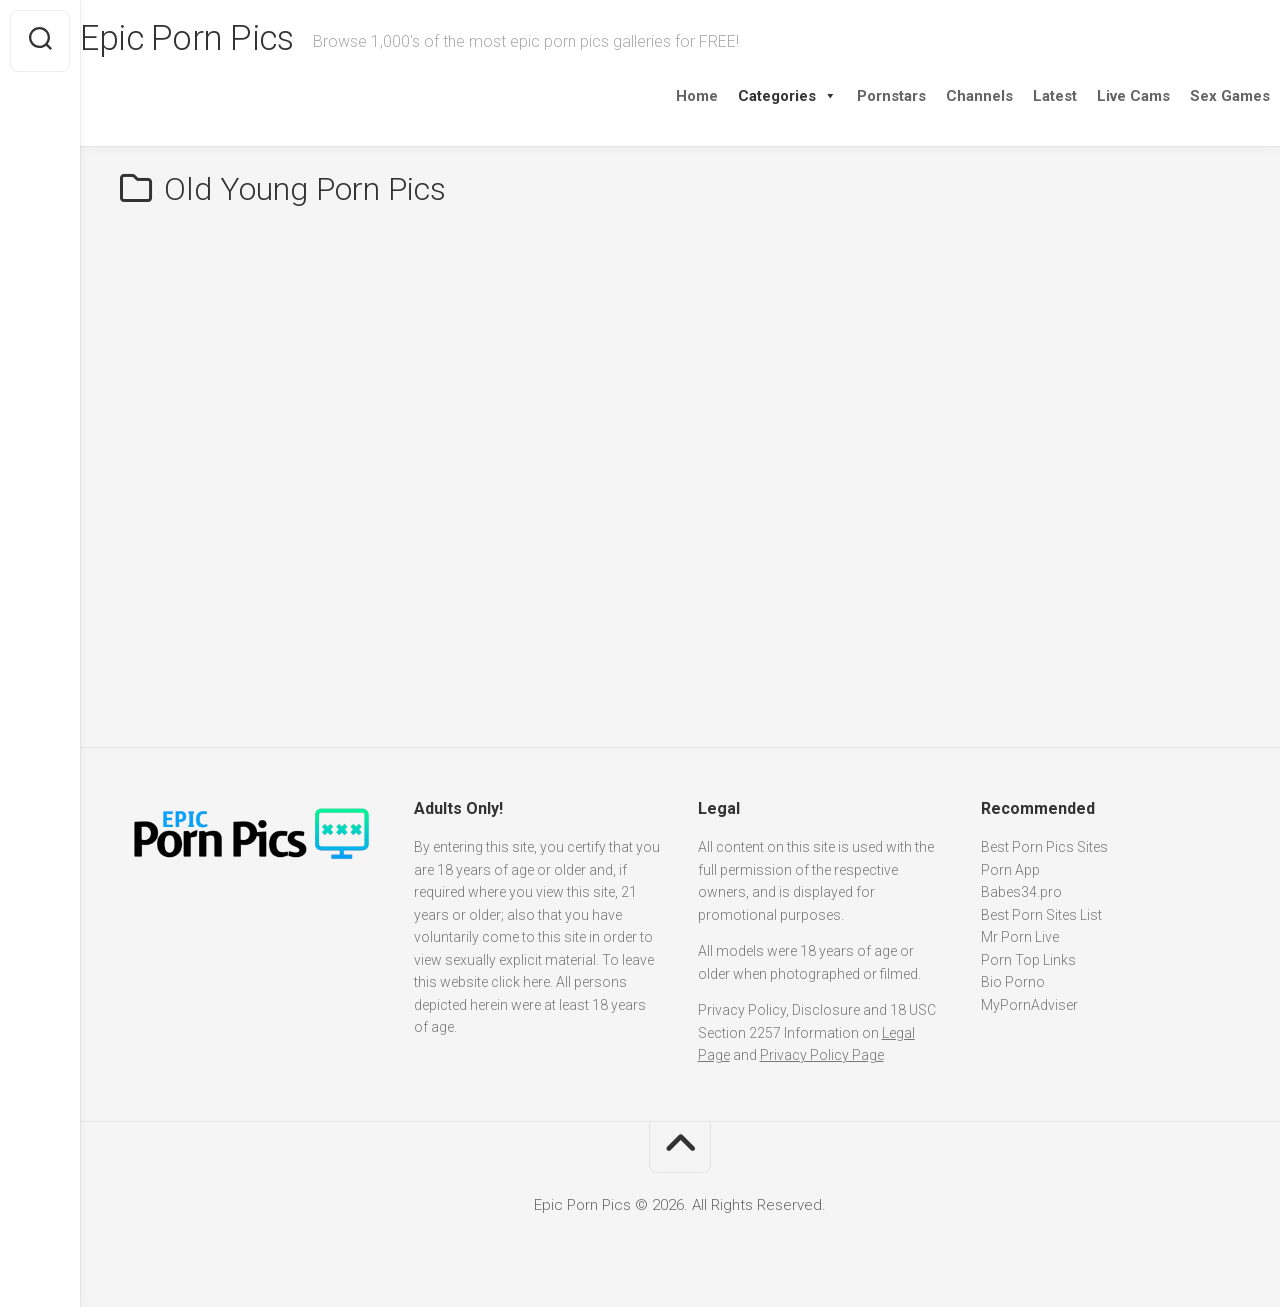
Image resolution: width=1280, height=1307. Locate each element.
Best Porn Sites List (1041, 915)
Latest (1015, 96)
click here (520, 982)
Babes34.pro (1021, 892)
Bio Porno (1013, 982)
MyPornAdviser (1029, 1005)
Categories (747, 96)
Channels (939, 96)
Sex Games (1190, 96)
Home (657, 96)
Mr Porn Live (1020, 937)
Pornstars (851, 96)
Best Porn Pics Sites (1044, 847)
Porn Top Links (1028, 960)
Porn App (1010, 870)
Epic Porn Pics (230, 41)
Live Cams (1093, 96)
